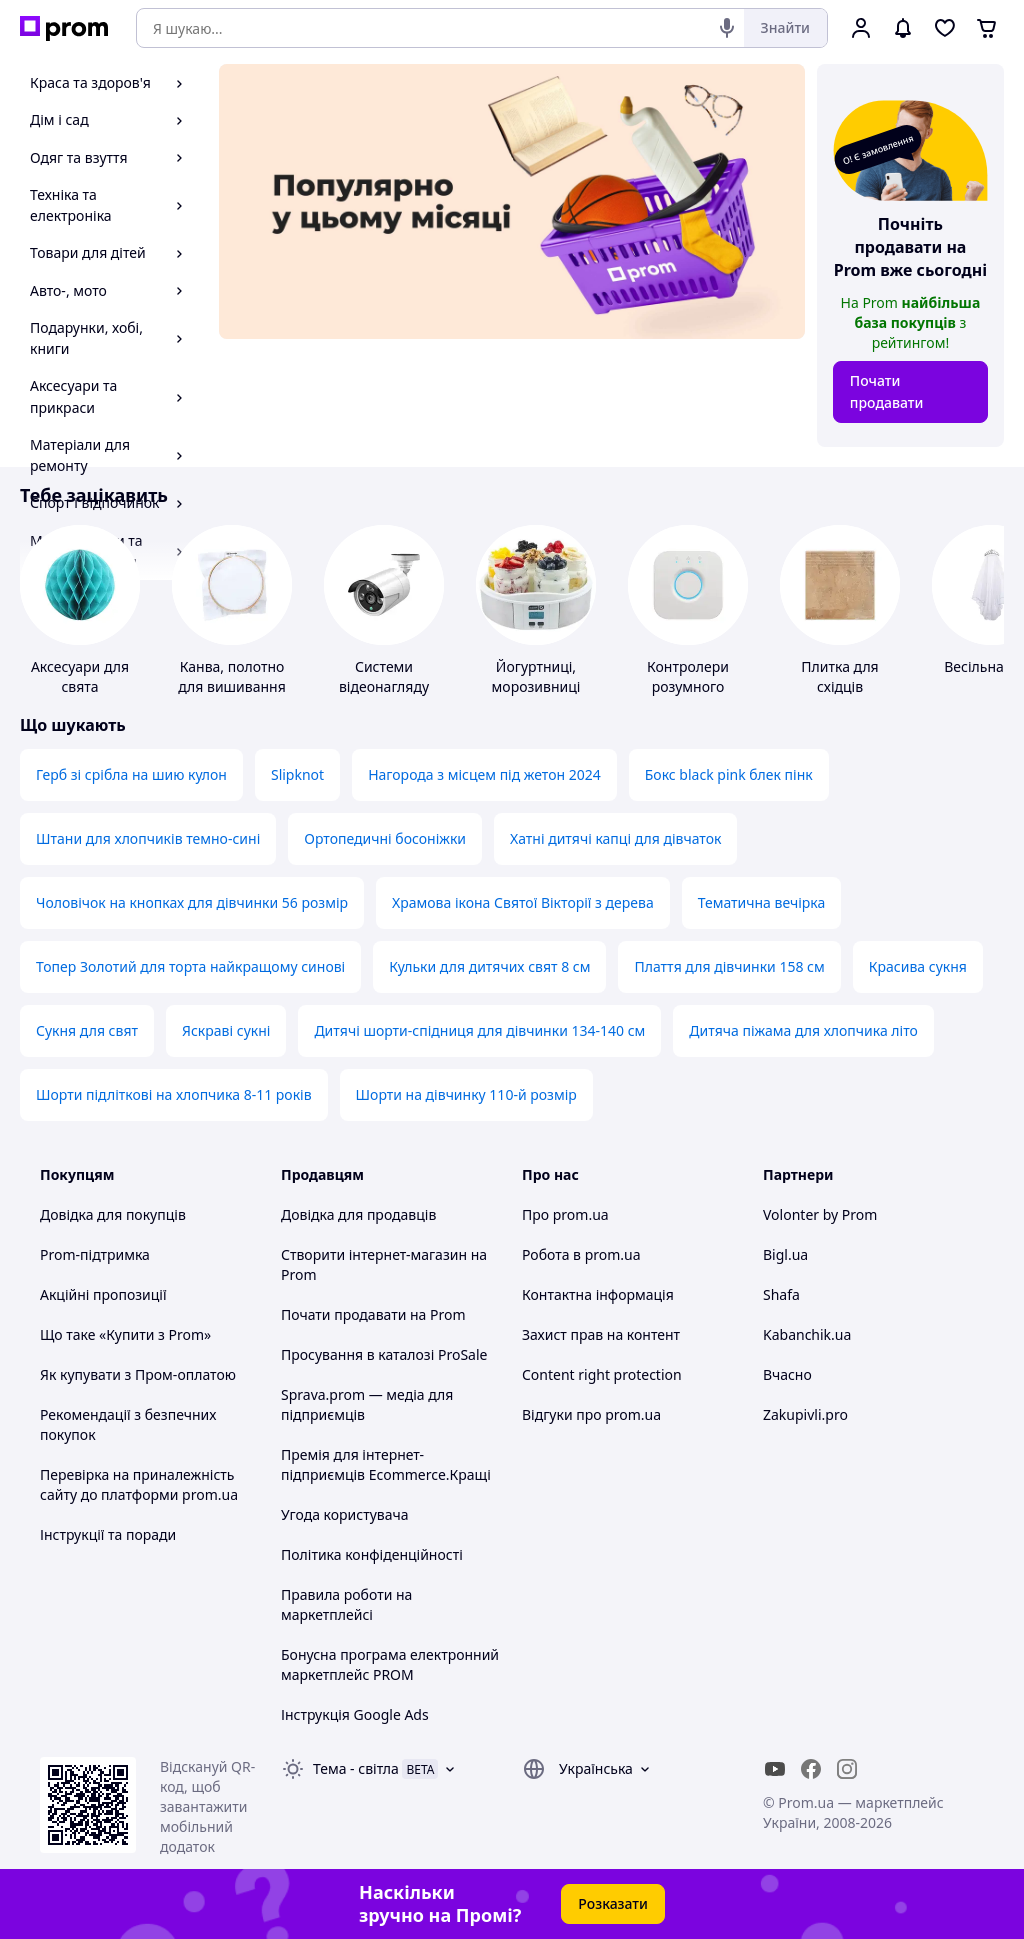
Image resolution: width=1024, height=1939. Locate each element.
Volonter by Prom (820, 1214)
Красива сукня (918, 966)
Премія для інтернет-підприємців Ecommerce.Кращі (386, 1464)
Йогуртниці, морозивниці (536, 676)
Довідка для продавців (358, 1214)
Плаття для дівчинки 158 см (729, 966)
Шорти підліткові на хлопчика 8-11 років (174, 1094)
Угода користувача (345, 1514)
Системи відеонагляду (384, 676)
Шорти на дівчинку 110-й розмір (466, 1094)
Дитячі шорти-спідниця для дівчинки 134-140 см (479, 1030)
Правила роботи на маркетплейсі (346, 1604)
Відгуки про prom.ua (591, 1414)
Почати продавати (887, 391)
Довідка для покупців (113, 1214)
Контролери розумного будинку (688, 686)
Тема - (356, 1768)
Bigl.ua (785, 1254)
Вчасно (787, 1374)
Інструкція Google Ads (355, 1714)
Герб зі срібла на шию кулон (131, 774)
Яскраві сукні (226, 1030)
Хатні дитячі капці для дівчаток (615, 838)
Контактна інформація (598, 1294)
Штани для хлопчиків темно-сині (148, 838)
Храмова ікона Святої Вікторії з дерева (523, 902)
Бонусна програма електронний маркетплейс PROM (390, 1664)
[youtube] (775, 1769)
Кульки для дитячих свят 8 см (489, 966)
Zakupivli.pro (805, 1414)
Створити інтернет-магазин (374, 1254)
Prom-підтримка (95, 1254)
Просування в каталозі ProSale (384, 1354)
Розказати (613, 1903)
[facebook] (811, 1769)
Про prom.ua (565, 1214)
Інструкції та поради (108, 1534)
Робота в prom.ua (581, 1254)
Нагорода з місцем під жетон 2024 (484, 774)
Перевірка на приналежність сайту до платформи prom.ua (139, 1484)
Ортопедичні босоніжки (385, 838)
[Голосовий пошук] (727, 28)
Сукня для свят (87, 1030)
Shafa (781, 1294)
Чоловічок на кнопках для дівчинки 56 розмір (192, 902)
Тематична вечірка (762, 902)
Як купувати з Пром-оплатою (138, 1374)
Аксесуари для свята (80, 676)
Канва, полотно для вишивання (232, 676)
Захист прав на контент (601, 1334)
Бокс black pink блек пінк (729, 774)
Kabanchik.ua (807, 1334)
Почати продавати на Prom (373, 1314)
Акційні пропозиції (103, 1294)
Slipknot (297, 774)
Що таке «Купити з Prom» (125, 1334)
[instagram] (847, 1769)
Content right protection (602, 1374)
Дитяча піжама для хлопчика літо (803, 1030)
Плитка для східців (839, 676)
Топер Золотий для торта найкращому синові (190, 966)
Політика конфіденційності (372, 1554)
